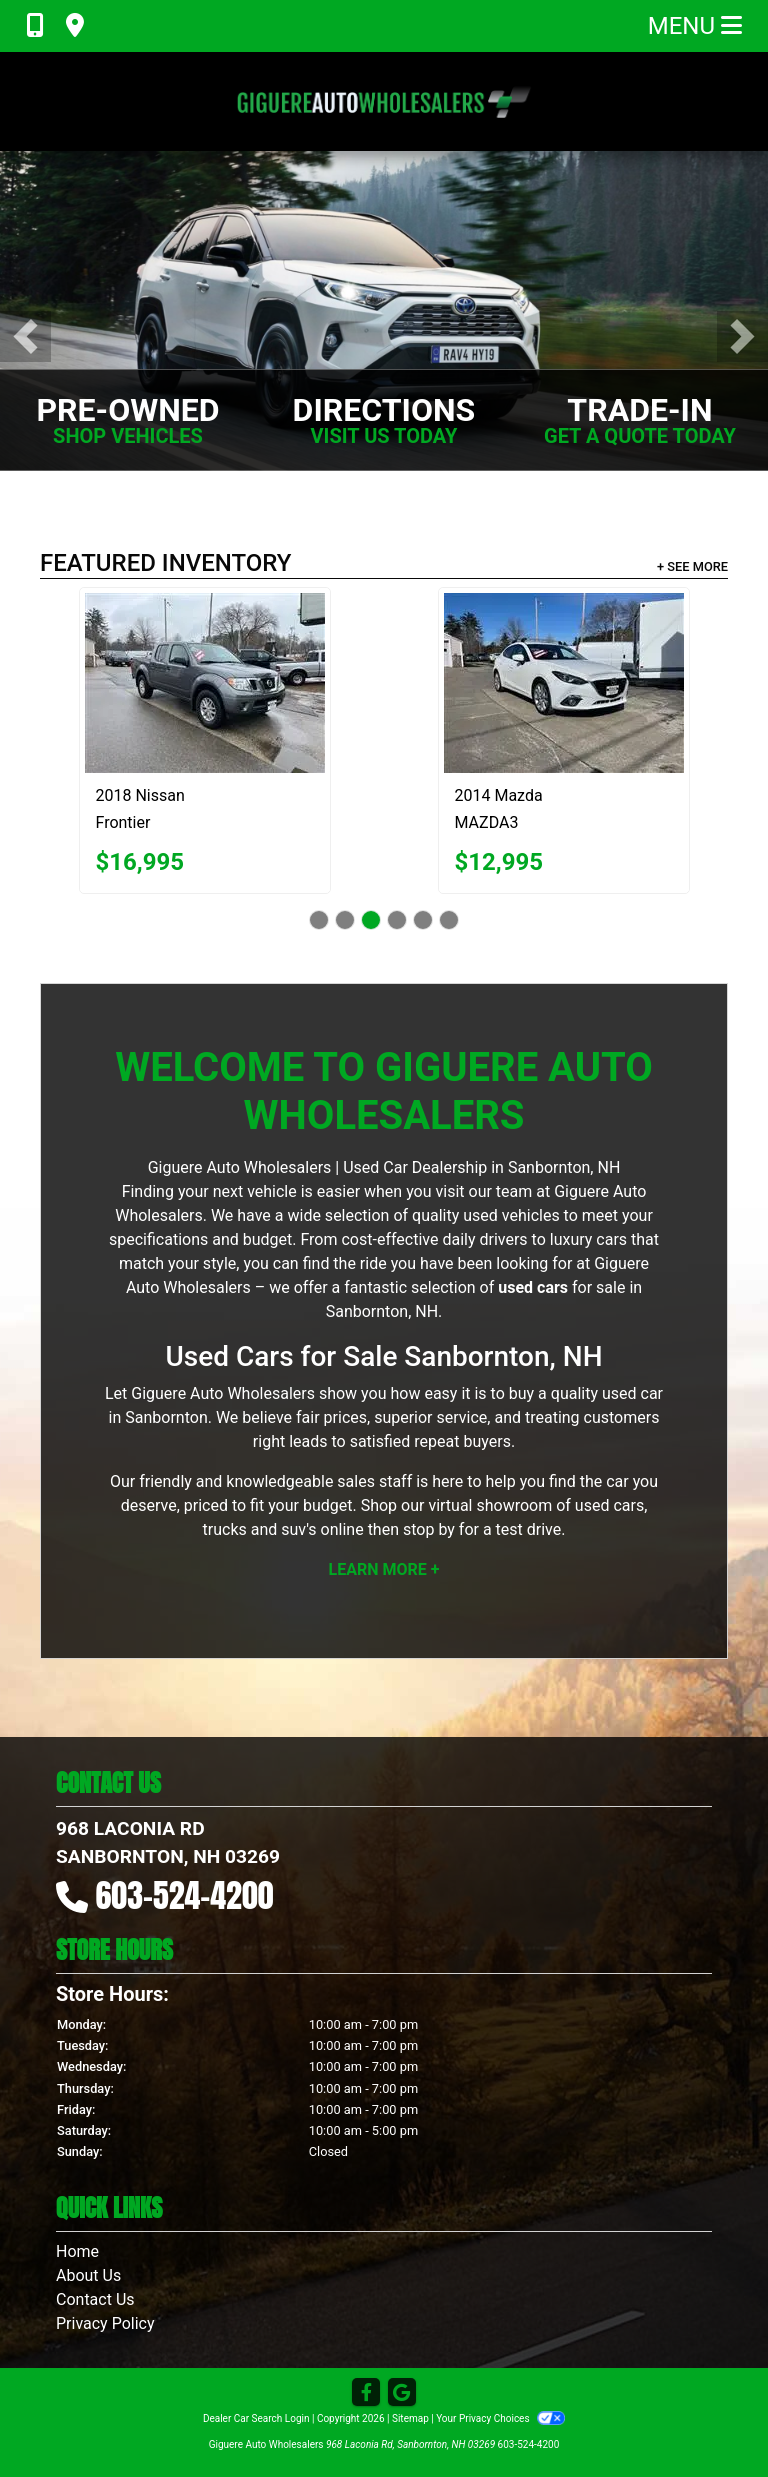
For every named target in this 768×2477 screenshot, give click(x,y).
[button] (25, 336)
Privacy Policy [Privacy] (105, 2323)
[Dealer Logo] (384, 101)
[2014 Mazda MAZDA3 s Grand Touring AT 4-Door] (564, 683)
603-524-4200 (185, 1895)
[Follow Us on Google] (402, 2393)
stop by (429, 1529)
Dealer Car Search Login (256, 2418)
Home (77, 2251)
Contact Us (95, 2299)
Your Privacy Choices (500, 2418)
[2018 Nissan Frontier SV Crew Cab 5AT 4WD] (205, 683)
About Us (88, 2275)
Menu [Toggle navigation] (695, 26)
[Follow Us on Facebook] (366, 2393)
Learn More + (384, 1569)
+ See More (692, 566)
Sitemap (410, 2418)
